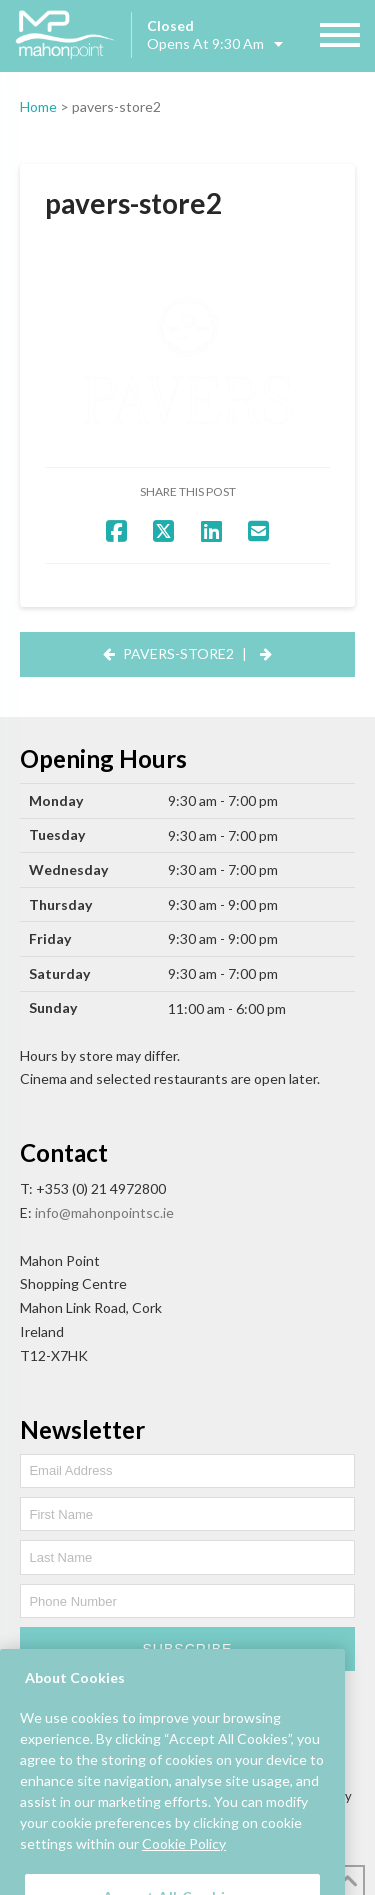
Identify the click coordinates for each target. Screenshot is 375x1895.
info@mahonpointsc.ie (104, 1212)
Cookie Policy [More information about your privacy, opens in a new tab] (184, 1858)
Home (38, 106)
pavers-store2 (178, 653)
